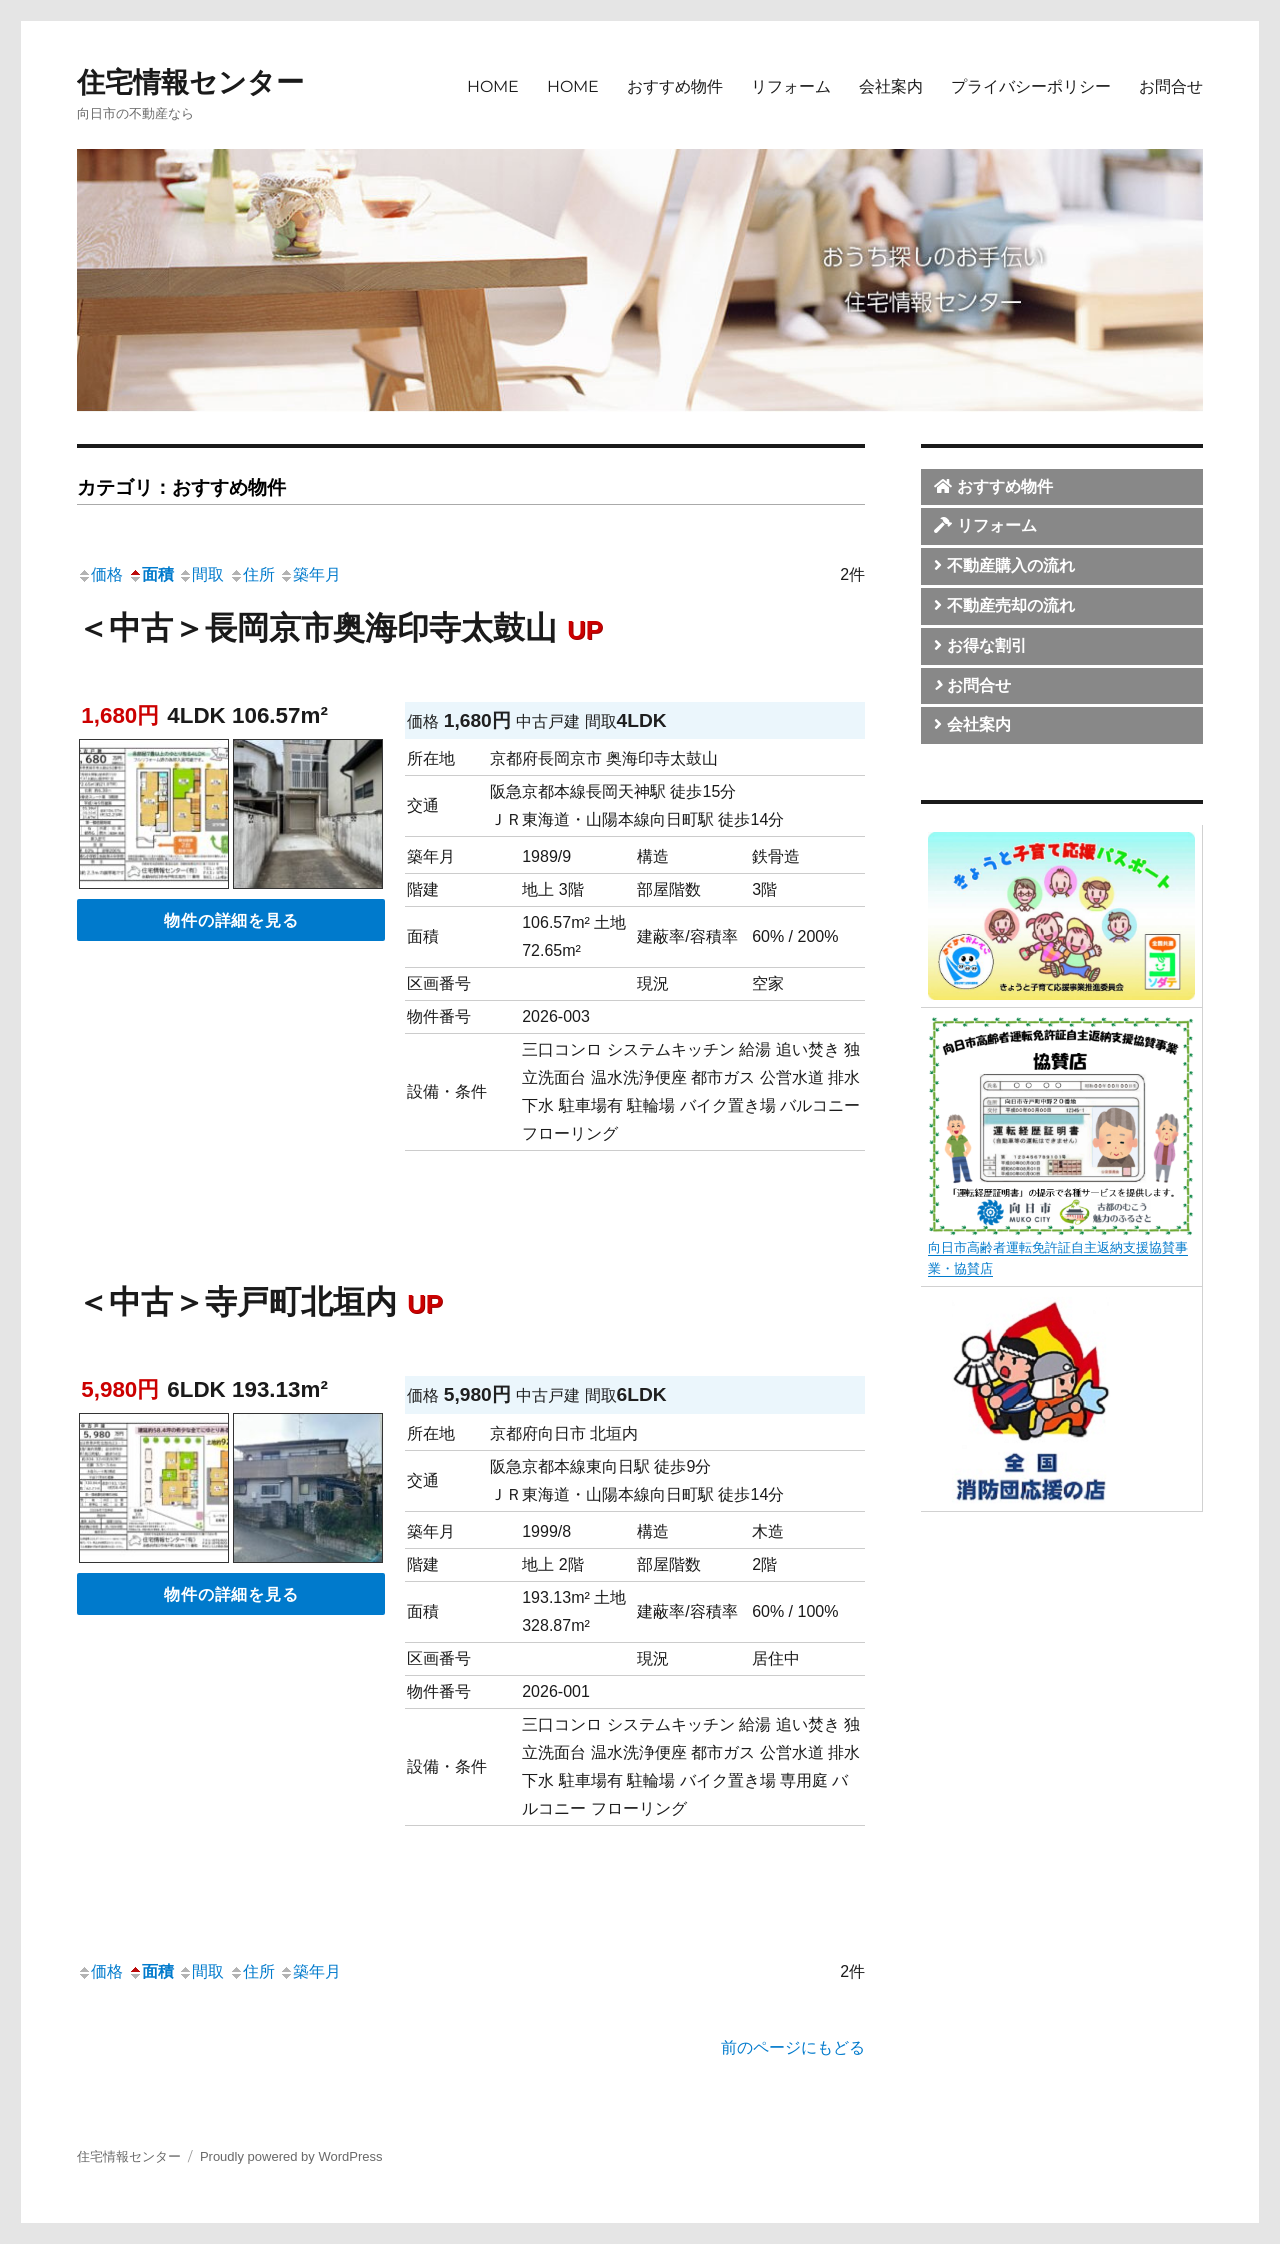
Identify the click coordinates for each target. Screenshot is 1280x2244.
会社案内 (891, 86)
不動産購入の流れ (1004, 565)
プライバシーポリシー (1031, 86)
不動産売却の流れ (1004, 605)
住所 (252, 574)
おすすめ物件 (675, 86)
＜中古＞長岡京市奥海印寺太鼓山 (345, 628)
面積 (151, 574)
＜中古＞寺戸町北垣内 (265, 1302)
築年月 (310, 574)
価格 (100, 574)
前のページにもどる (793, 2047)
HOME (493, 86)
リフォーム (791, 86)
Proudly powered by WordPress (291, 2156)
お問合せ (1171, 86)
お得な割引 (980, 645)
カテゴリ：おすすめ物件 (181, 487)
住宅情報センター (190, 82)
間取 (201, 574)
